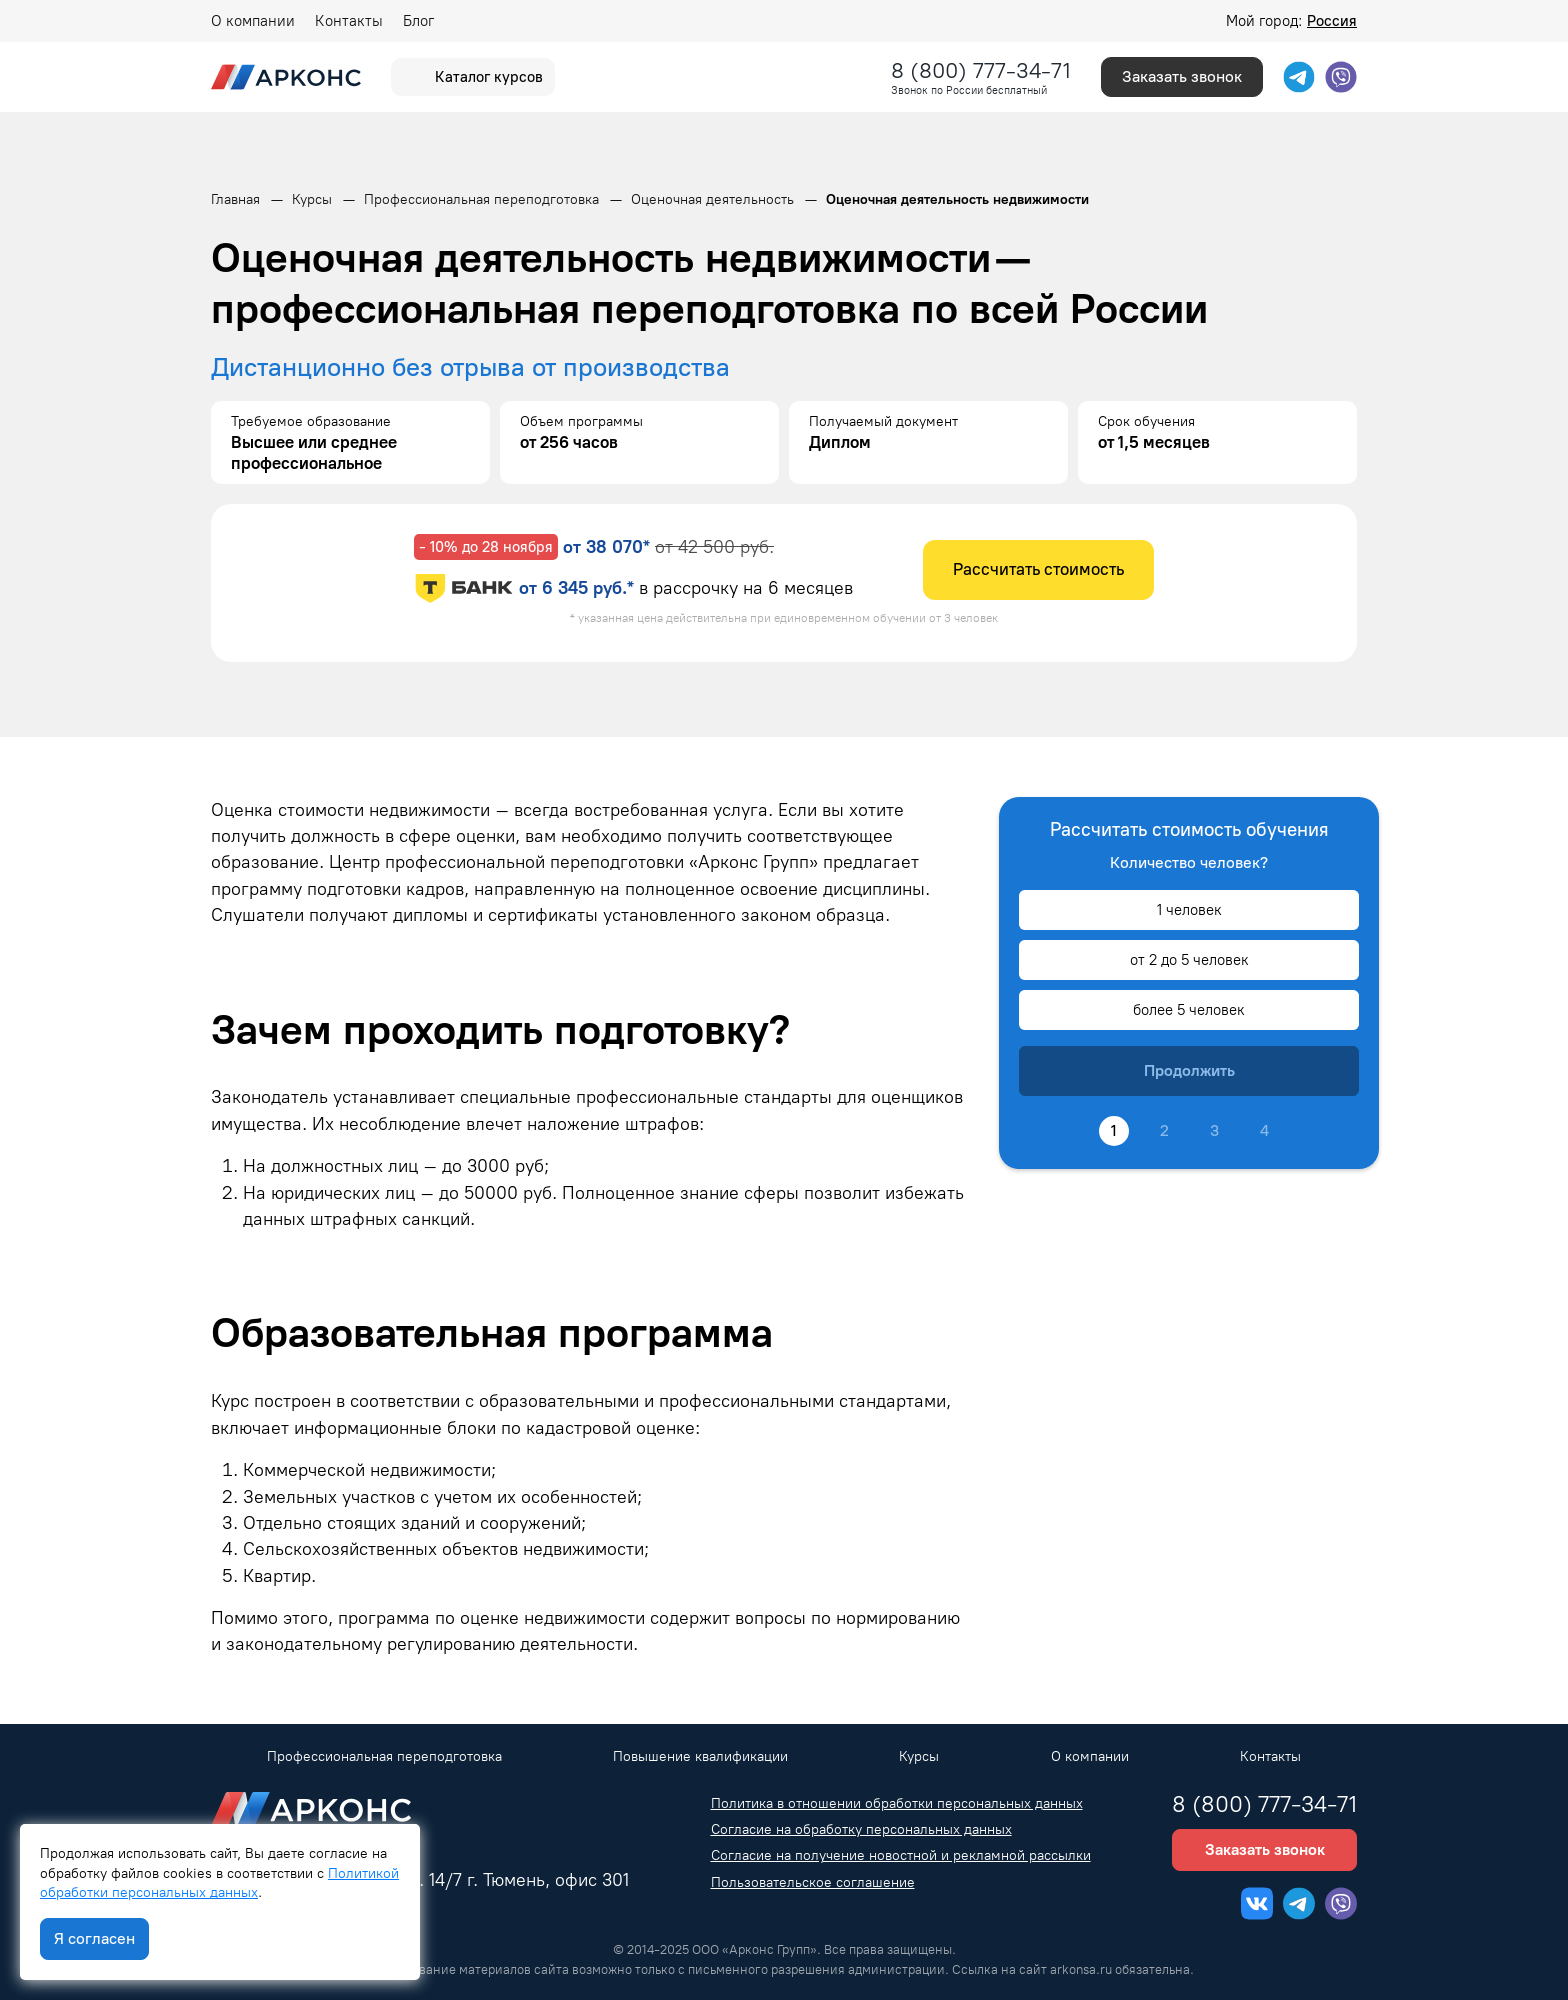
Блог (418, 21)
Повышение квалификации (700, 1756)
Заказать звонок (1182, 76)
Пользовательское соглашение (813, 1882)
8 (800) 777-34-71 (981, 70)
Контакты (349, 21)
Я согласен (94, 1938)
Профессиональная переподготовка (384, 1756)
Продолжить (1189, 1070)
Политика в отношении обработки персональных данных (897, 1803)
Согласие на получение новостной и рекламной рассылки (901, 1855)
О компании (253, 21)
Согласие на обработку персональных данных (861, 1829)
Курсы (919, 1756)
